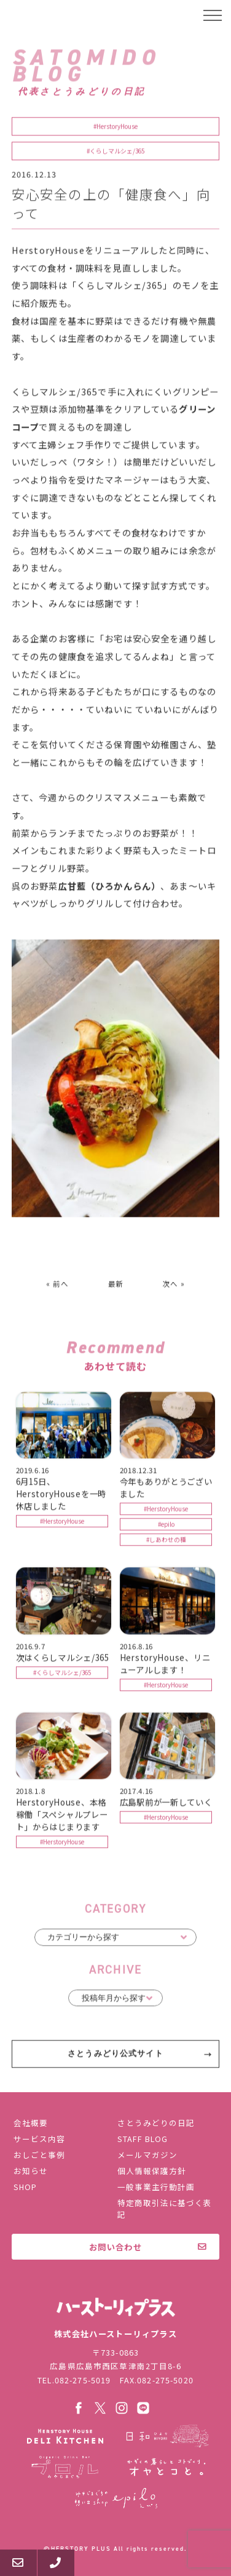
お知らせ (31, 2171)
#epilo (166, 1526)
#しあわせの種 (166, 1541)
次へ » (174, 1285)
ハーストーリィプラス (59, 15)
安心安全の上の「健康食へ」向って (111, 205)
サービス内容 (39, 2139)
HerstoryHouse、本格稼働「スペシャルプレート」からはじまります (62, 1815)
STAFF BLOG (142, 2139)
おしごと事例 (39, 2155)
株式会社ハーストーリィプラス (115, 2307)
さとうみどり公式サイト (115, 2055)
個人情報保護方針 (151, 2171)
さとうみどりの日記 (156, 2123)
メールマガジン (147, 2155)
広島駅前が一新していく (166, 1803)
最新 (115, 1285)
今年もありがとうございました (166, 1489)
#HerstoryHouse (115, 128)
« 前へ (57, 1285)
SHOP (25, 2187)
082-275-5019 (83, 2380)
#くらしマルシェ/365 (115, 152)
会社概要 (31, 2123)
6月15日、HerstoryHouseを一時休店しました (61, 1495)
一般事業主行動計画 (156, 2187)
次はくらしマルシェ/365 (62, 1658)
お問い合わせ (115, 2247)
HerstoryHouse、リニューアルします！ (165, 1664)
